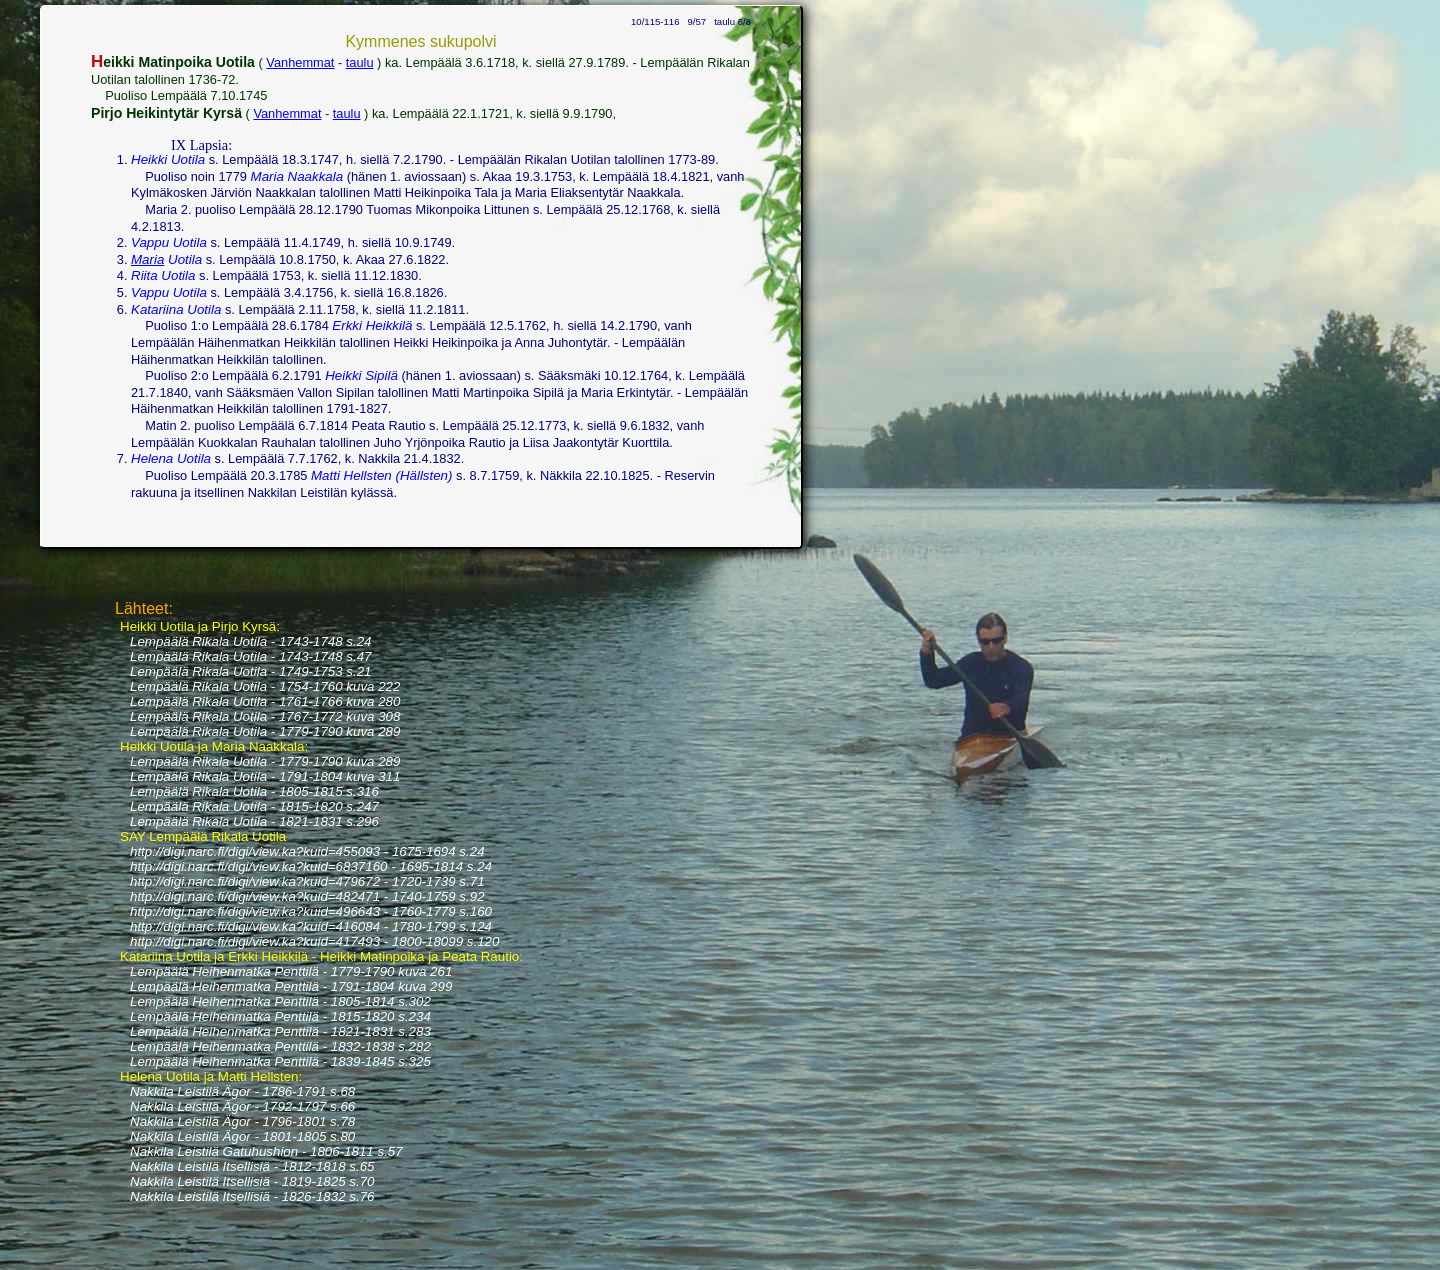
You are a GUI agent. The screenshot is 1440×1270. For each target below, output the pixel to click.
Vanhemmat (300, 62)
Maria (147, 259)
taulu (360, 62)
